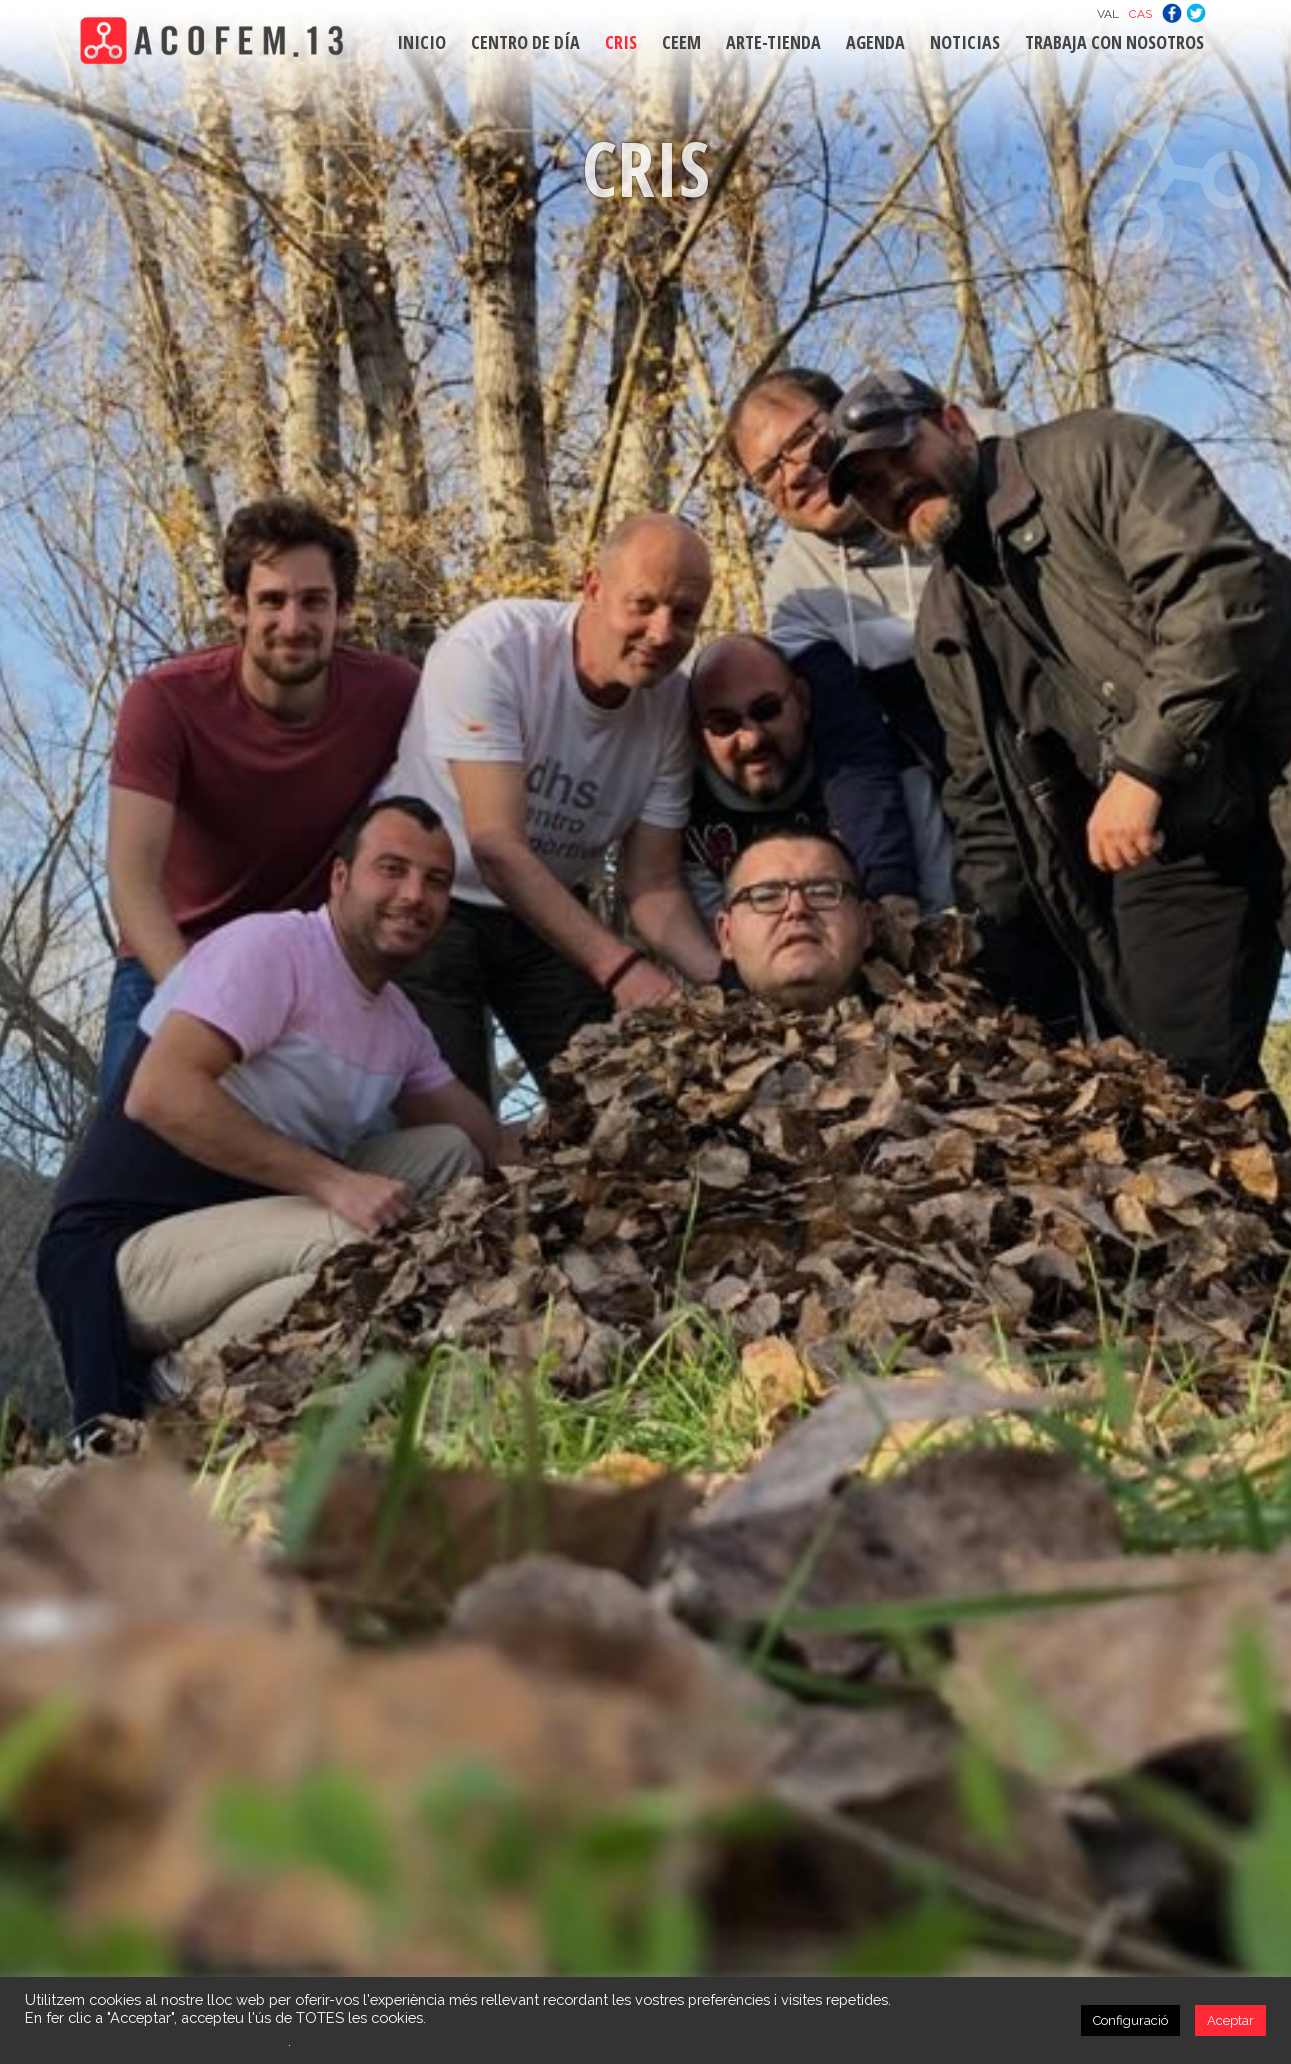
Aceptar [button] (1230, 2020)
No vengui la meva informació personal (156, 2040)
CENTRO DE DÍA (525, 42)
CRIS (621, 42)
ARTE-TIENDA (773, 42)
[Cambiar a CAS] (1140, 13)
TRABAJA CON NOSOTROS (1114, 42)
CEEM (681, 42)
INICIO (421, 42)
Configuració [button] (1130, 2020)
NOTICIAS (965, 42)
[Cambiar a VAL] (1108, 13)
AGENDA (875, 42)
